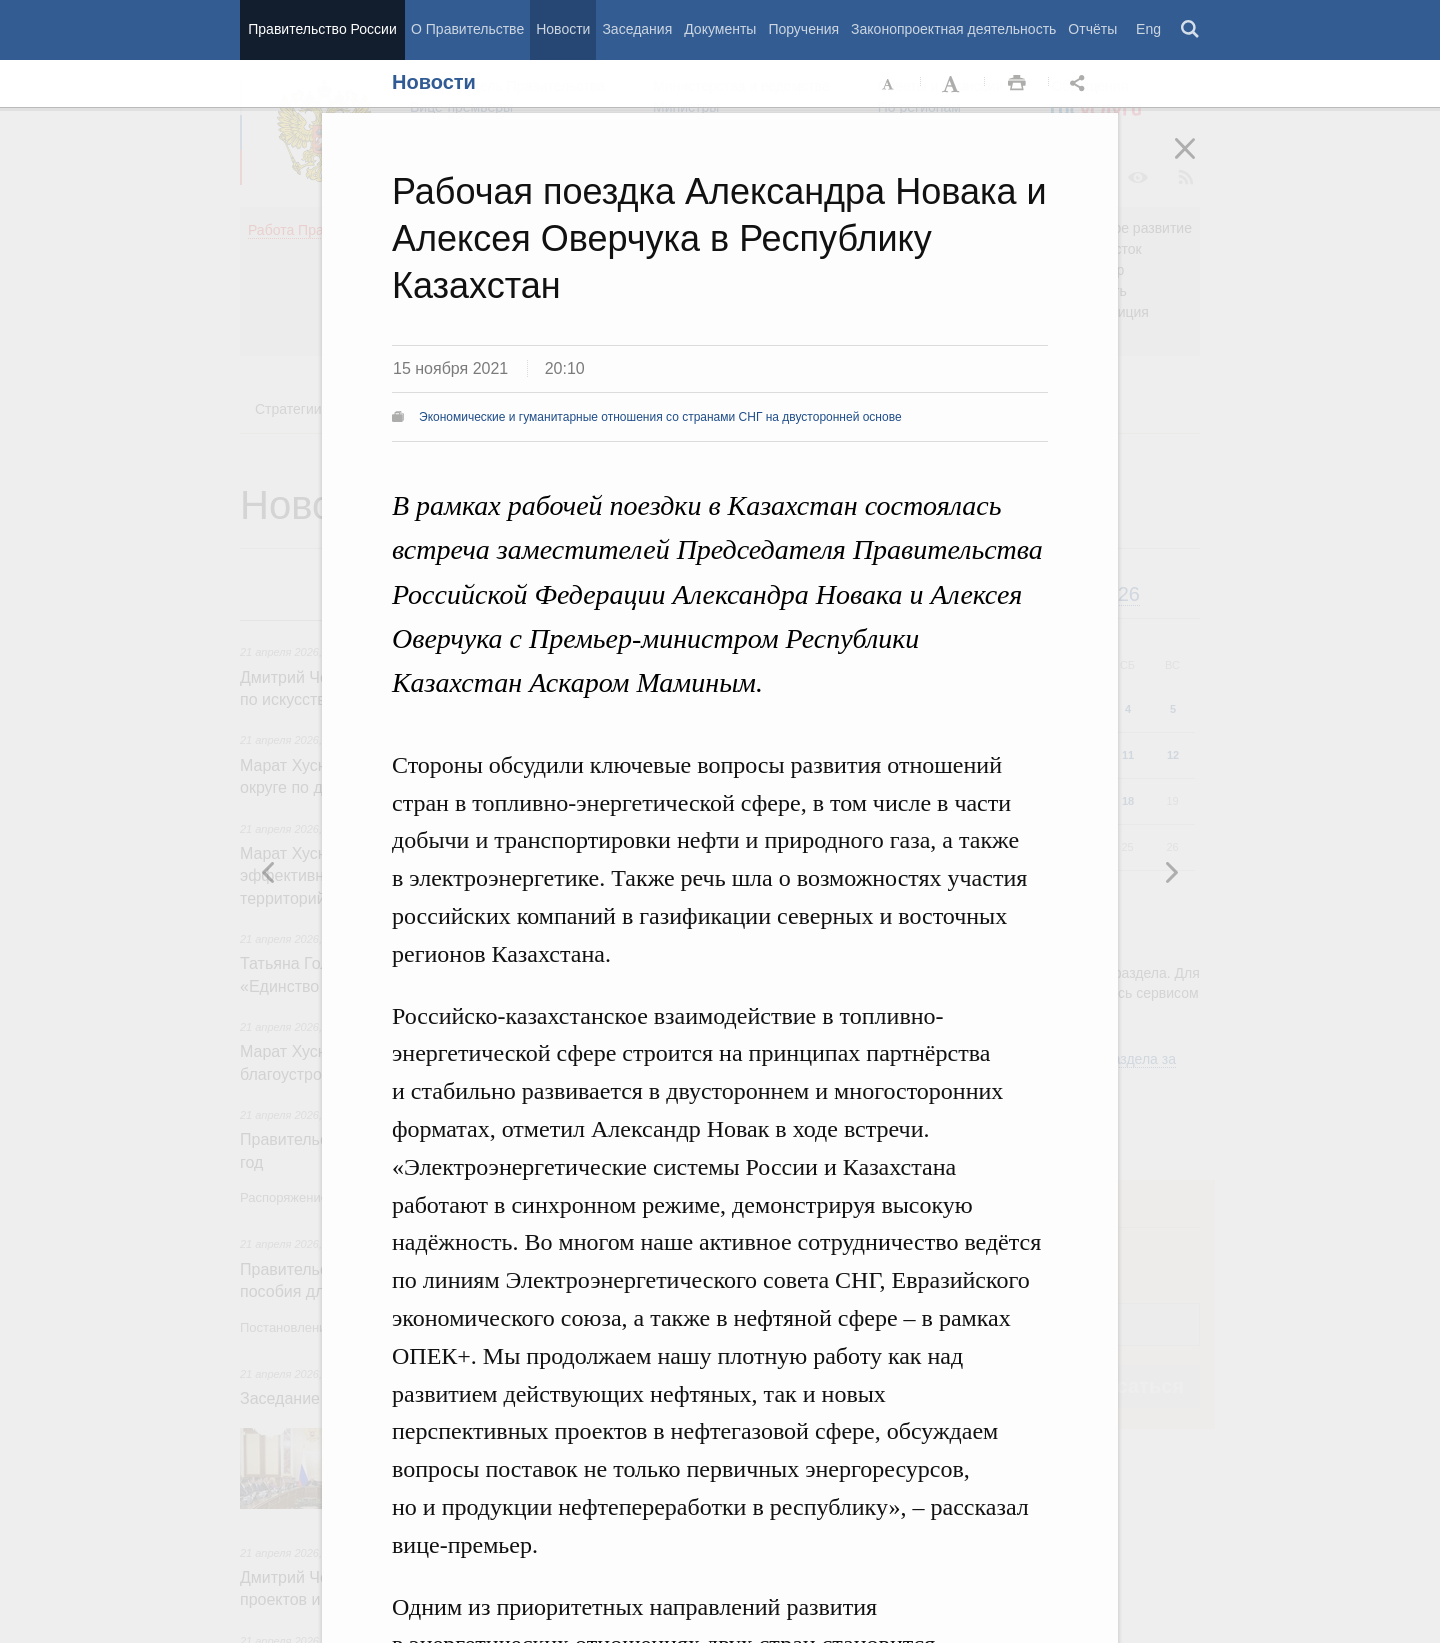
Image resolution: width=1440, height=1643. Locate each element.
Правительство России (322, 29)
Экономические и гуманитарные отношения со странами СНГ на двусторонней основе (660, 417)
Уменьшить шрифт (889, 84)
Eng (1148, 29)
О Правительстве (467, 29)
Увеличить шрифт (953, 84)
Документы (720, 29)
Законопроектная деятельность (953, 29)
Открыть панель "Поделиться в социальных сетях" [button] (1081, 84)
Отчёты (1092, 29)
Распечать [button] (1017, 84)
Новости (563, 29)
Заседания (637, 29)
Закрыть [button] (1199, 162)
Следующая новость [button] (269, 872)
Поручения (803, 29)
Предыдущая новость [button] (1171, 872)
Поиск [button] (1191, 30)
